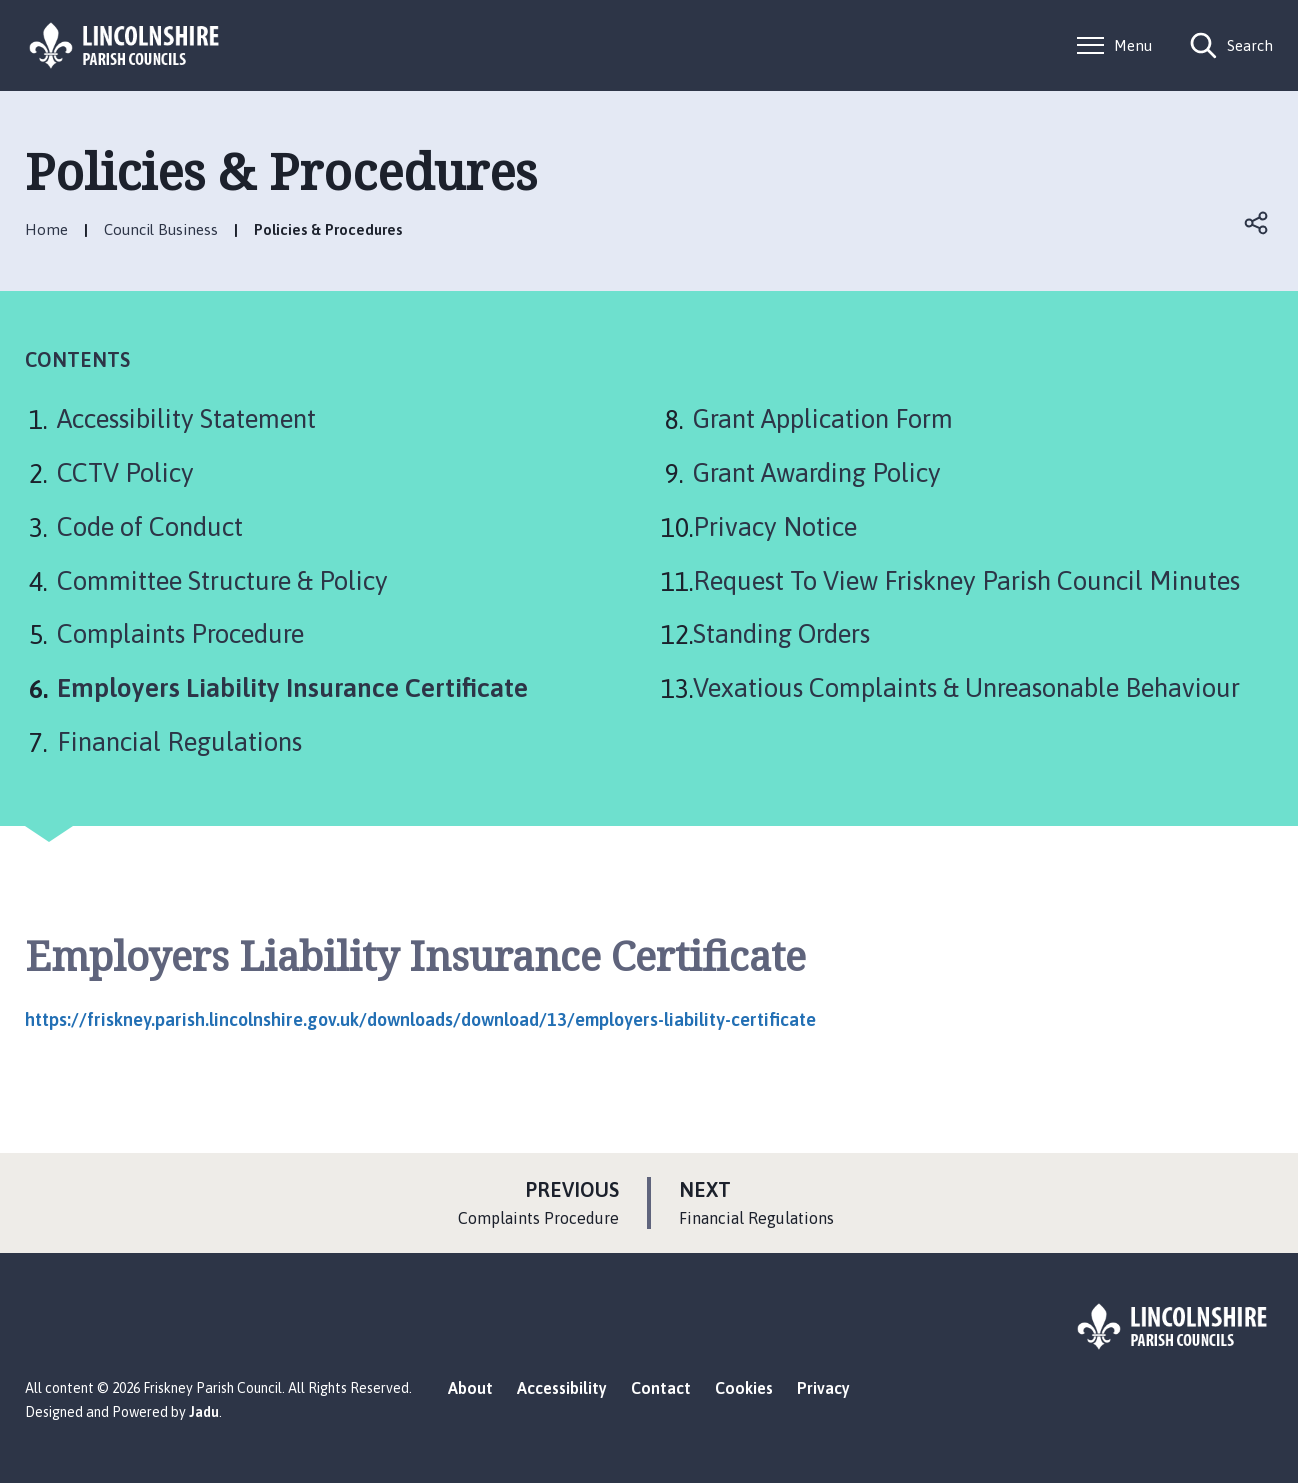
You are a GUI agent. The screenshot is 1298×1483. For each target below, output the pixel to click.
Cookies (744, 1388)
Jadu (204, 1412)
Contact (661, 1388)
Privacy (823, 1388)
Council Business (161, 229)
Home (46, 229)
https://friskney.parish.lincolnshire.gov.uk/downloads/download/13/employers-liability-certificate (420, 1019)
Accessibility (562, 1388)
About (470, 1388)
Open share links (1257, 223)
